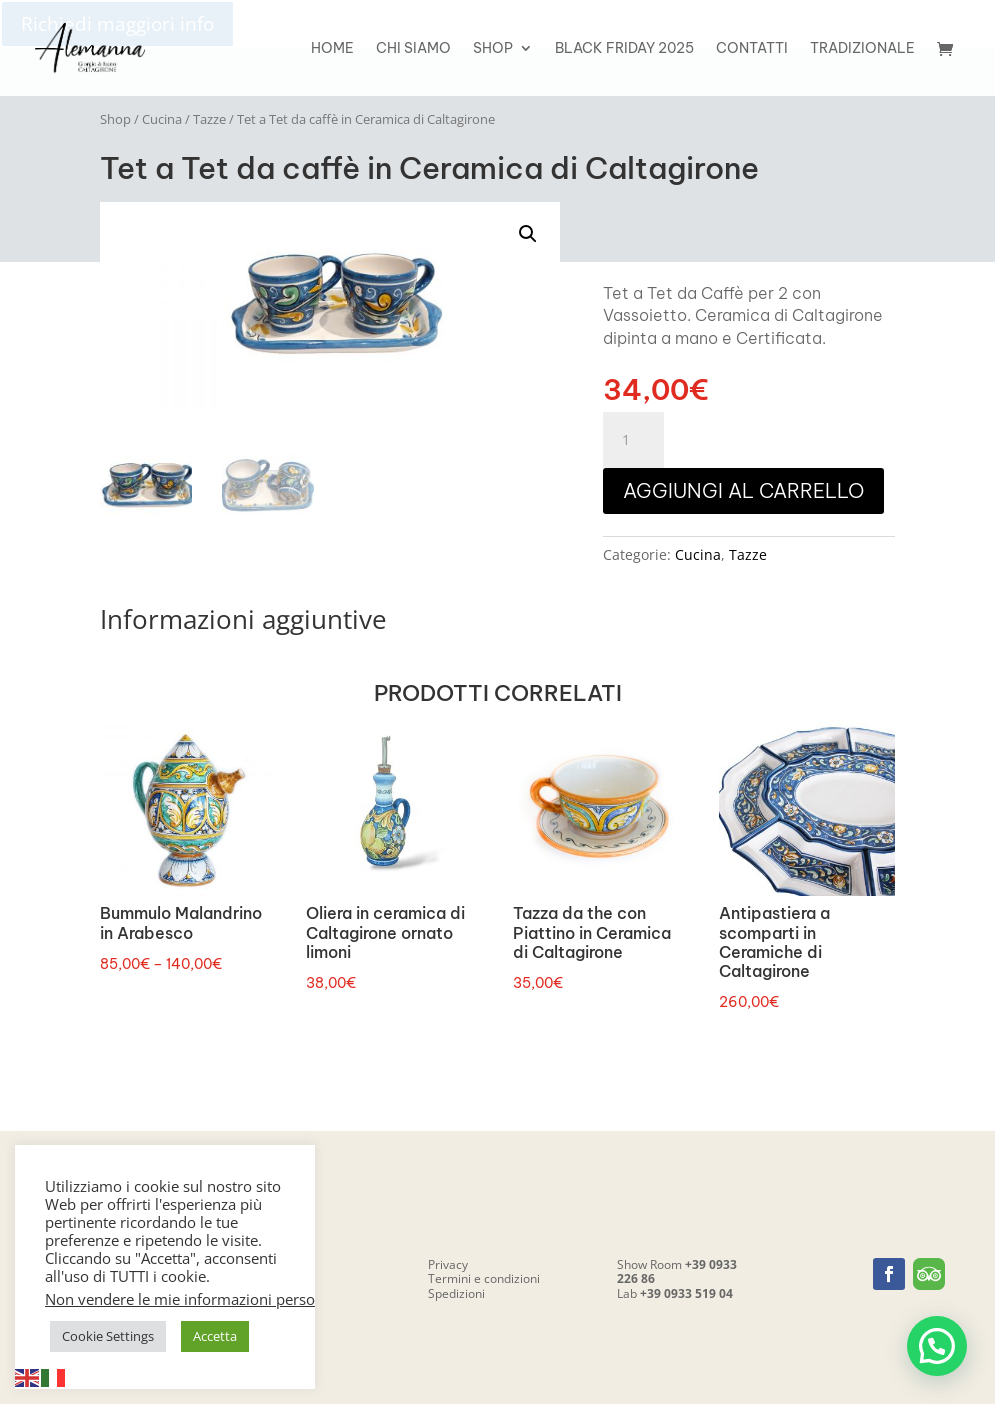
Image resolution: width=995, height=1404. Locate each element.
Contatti (752, 49)
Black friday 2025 (624, 49)
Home (332, 49)
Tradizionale (862, 49)
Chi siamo (413, 49)
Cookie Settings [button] (108, 1336)
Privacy (448, 1264)
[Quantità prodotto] (633, 440)
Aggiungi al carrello (743, 490)
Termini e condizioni (484, 1278)
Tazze (209, 119)
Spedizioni (456, 1293)
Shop (493, 49)
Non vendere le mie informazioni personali (192, 1299)
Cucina (162, 119)
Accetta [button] (215, 1336)
